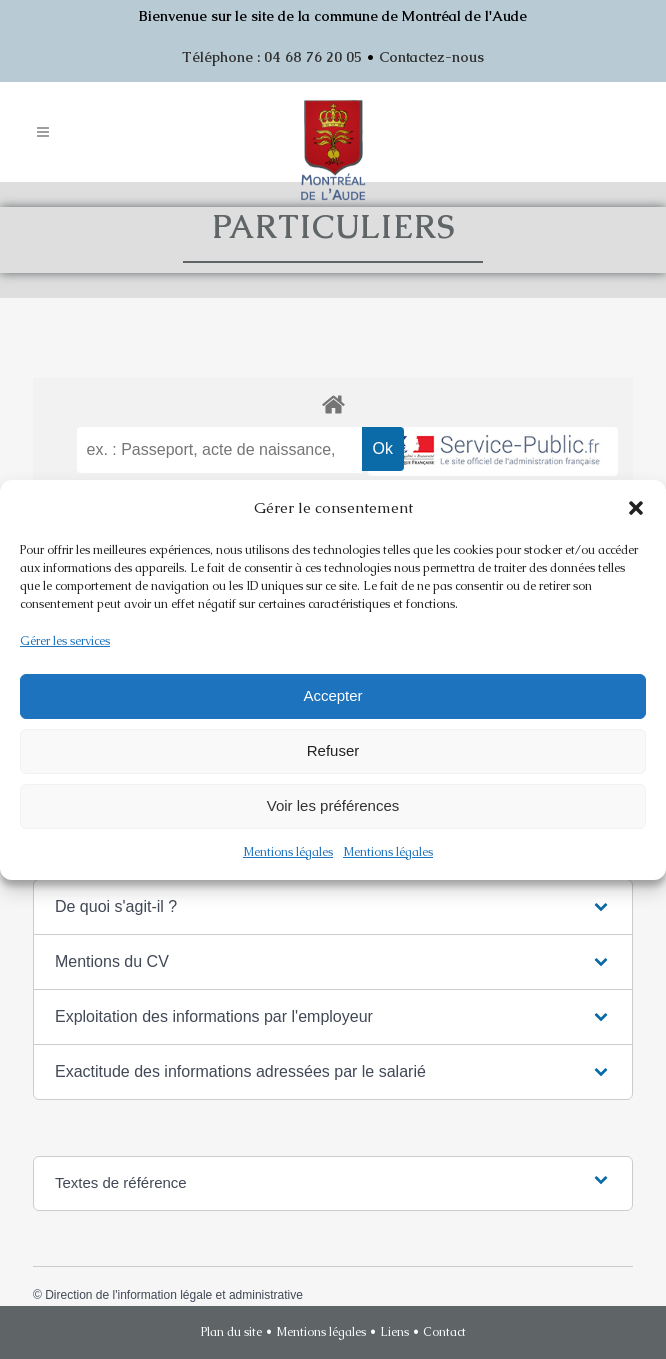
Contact (444, 1332)
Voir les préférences (333, 805)
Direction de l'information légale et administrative (174, 1295)
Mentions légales (288, 852)
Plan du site (231, 1332)
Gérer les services (65, 641)
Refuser (333, 750)
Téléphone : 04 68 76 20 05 (272, 57)
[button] (636, 508)
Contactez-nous (431, 57)
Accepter (332, 695)
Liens (394, 1332)
